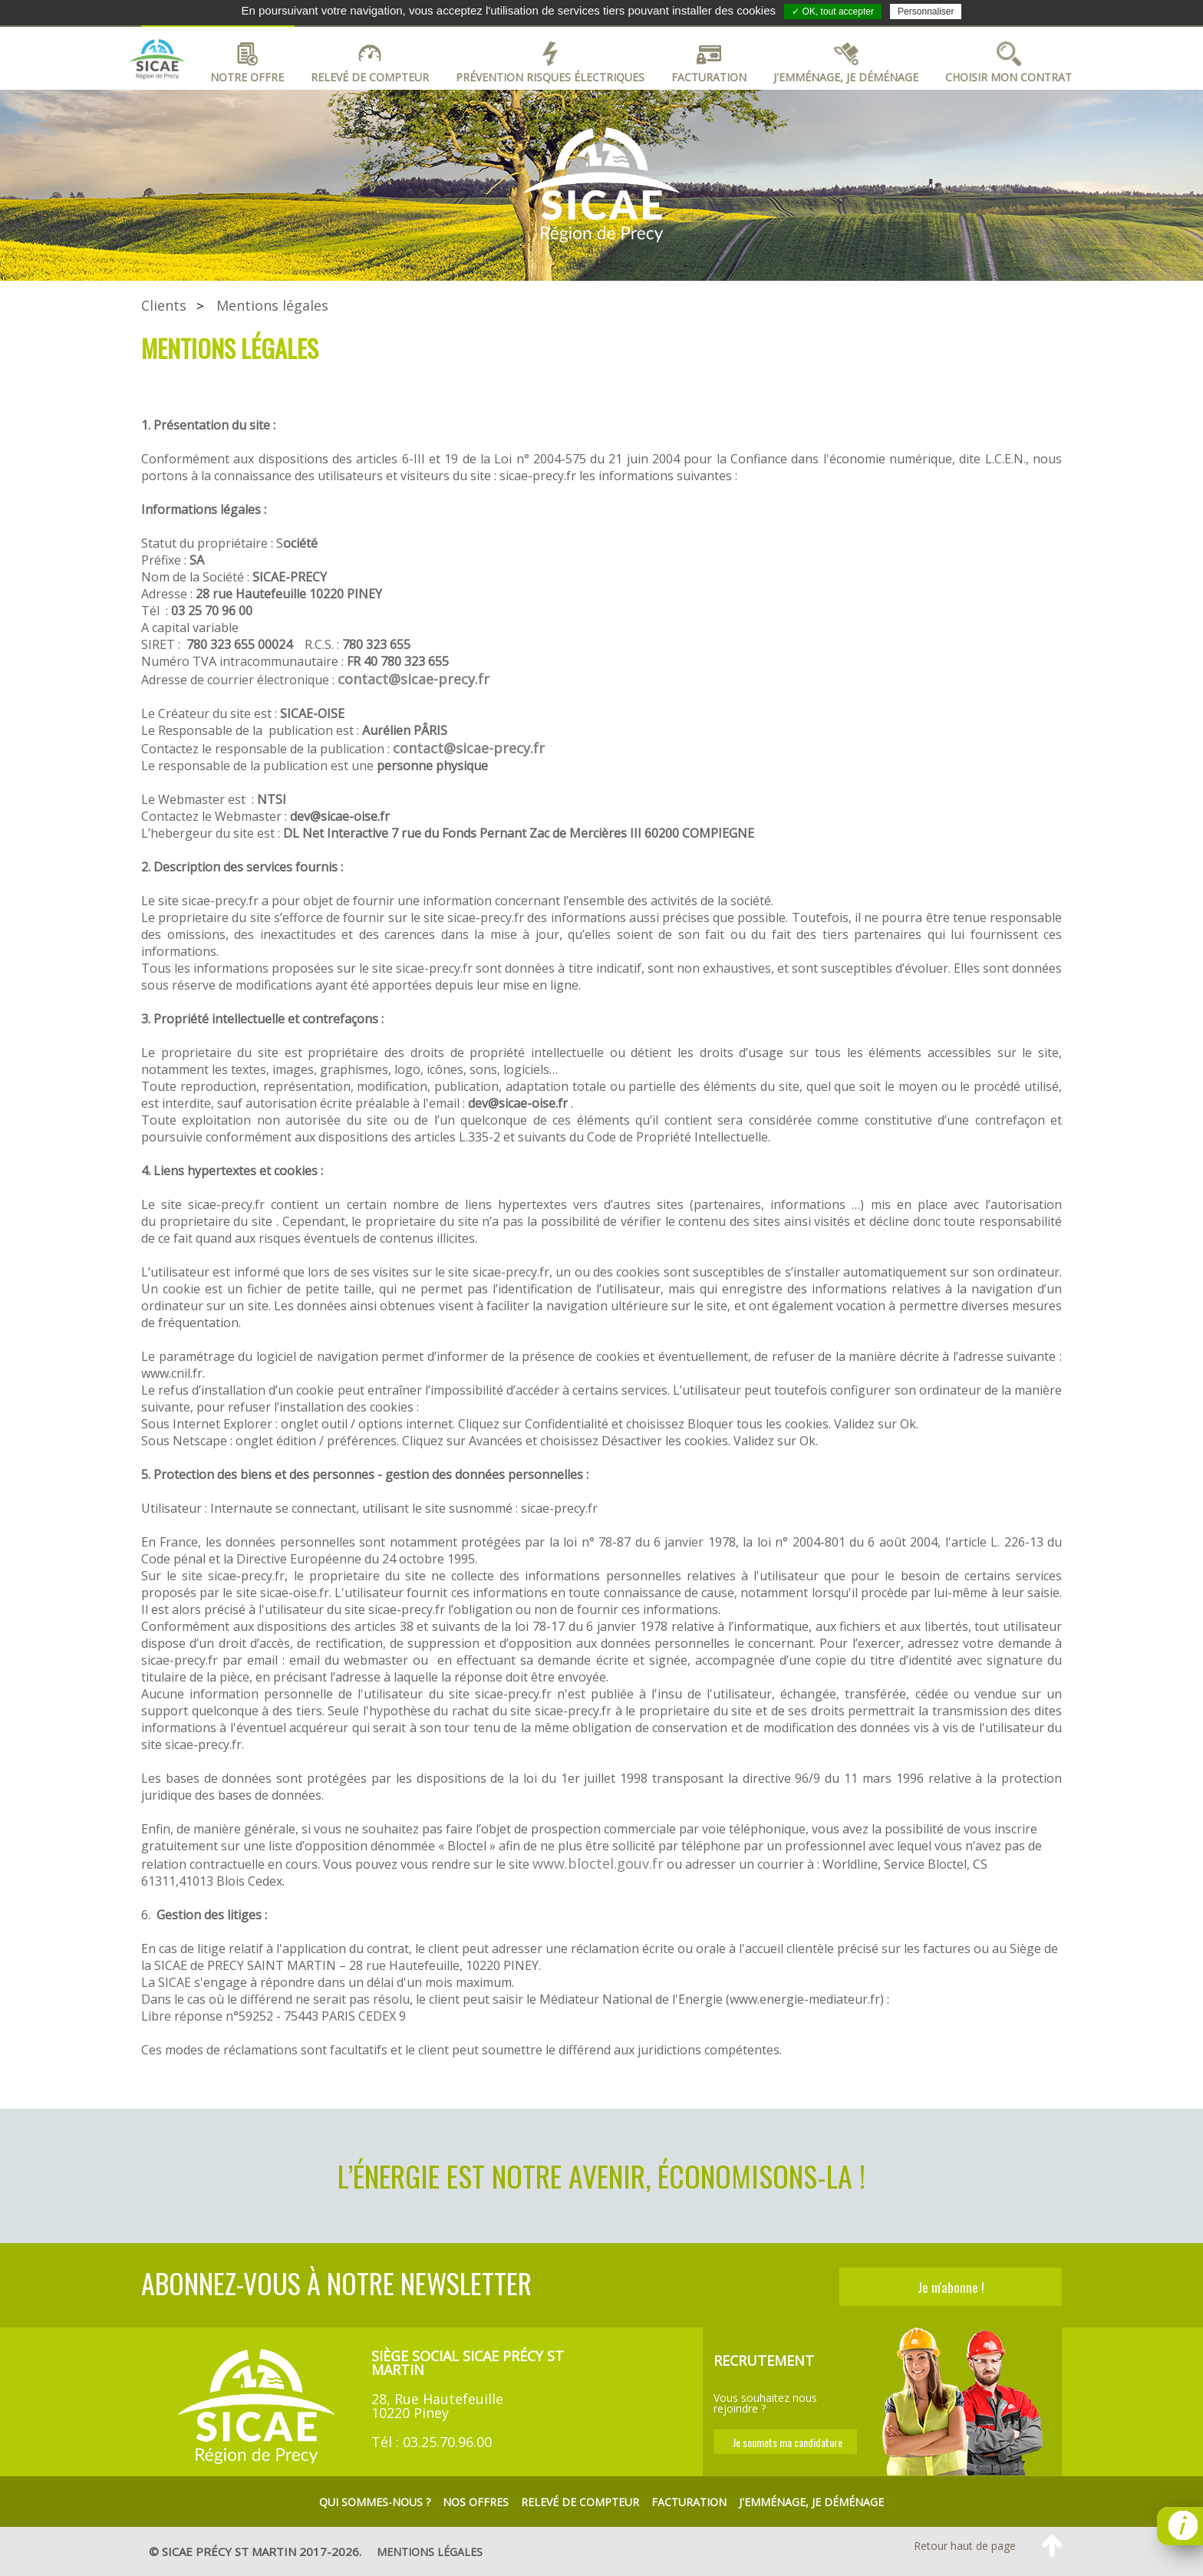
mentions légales (430, 2552)
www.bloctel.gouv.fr (598, 1863)
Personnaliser (926, 11)
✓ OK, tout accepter (833, 11)
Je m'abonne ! (951, 2287)
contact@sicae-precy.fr (413, 679)
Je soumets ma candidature (787, 2442)
